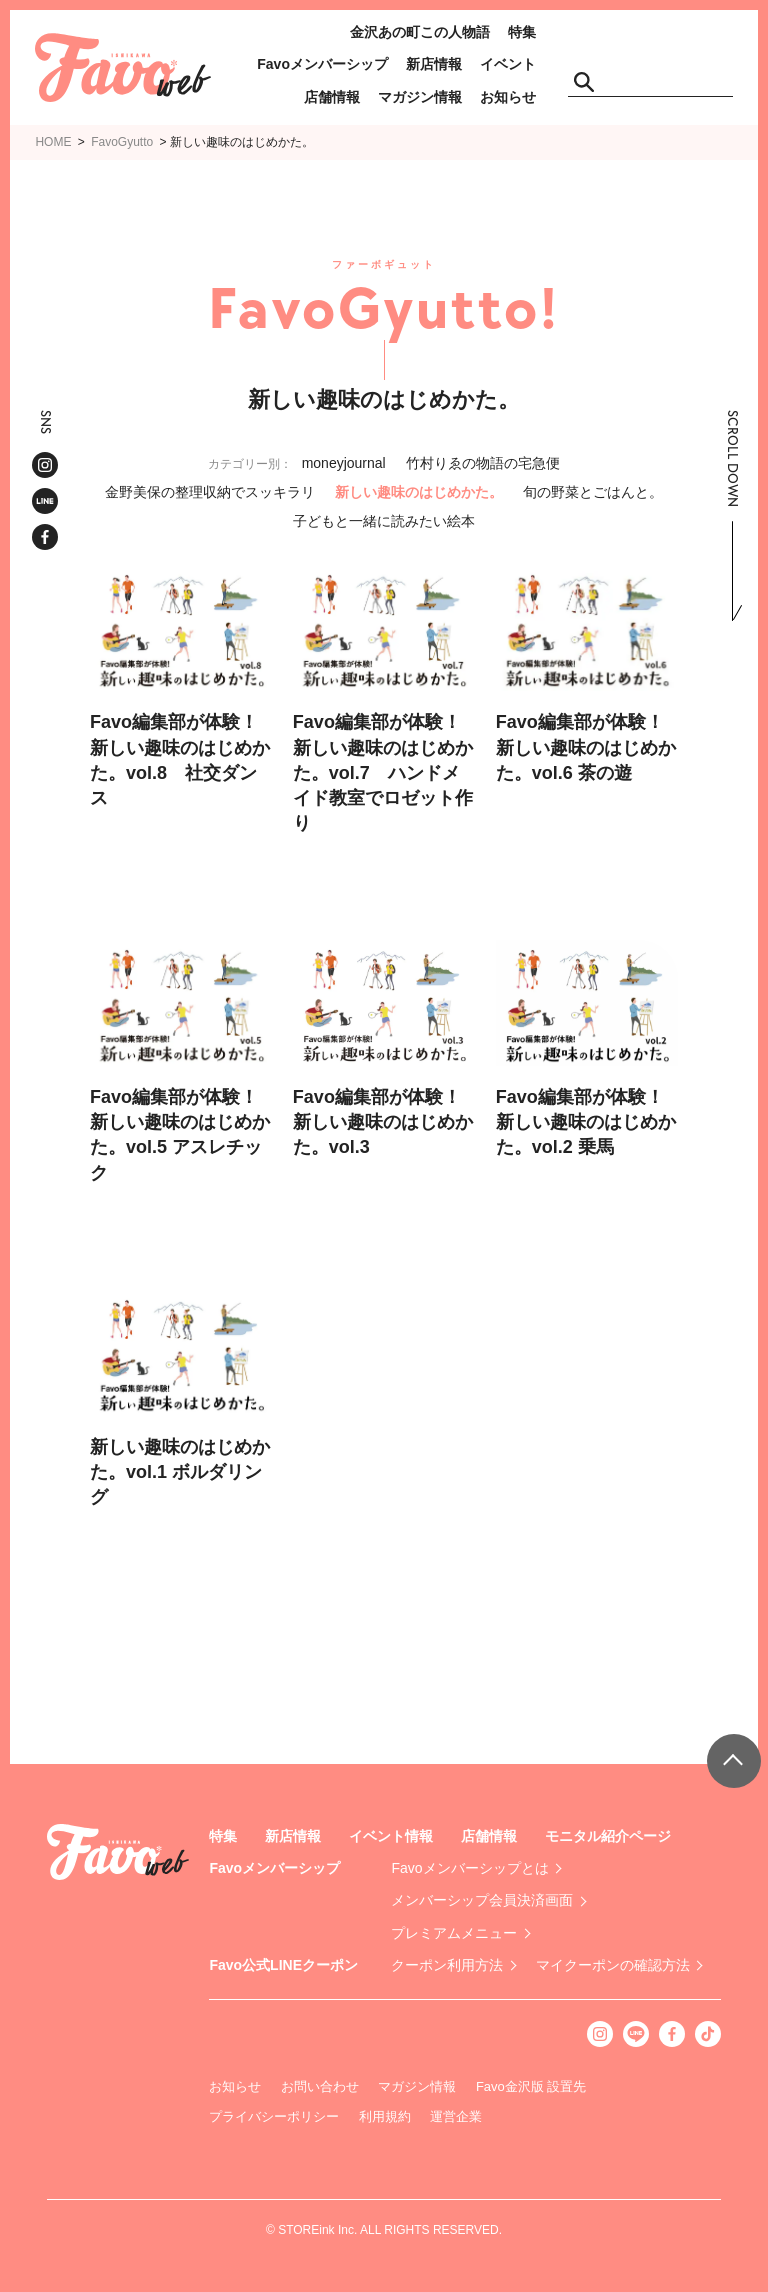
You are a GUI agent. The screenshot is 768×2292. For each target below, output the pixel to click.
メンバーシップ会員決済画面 (482, 1900)
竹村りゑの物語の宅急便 (483, 463)
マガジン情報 (420, 97)
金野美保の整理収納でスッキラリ (210, 492)
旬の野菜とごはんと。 (593, 492)
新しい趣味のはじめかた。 (419, 492)
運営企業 (456, 2116)
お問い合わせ (320, 2086)
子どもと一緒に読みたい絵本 (384, 521)
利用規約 (385, 2116)
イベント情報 (391, 1836)
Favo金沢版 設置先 (531, 2086)
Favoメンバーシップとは (469, 1868)
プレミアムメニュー (454, 1933)
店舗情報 (332, 97)
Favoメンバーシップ (322, 64)
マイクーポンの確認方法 (613, 1965)
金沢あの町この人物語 (420, 32)
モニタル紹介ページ (608, 1836)
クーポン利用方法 (447, 1965)
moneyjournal (344, 463)
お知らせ (508, 97)
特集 (522, 32)
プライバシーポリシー (274, 2116)
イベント (508, 64)
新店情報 (434, 64)
